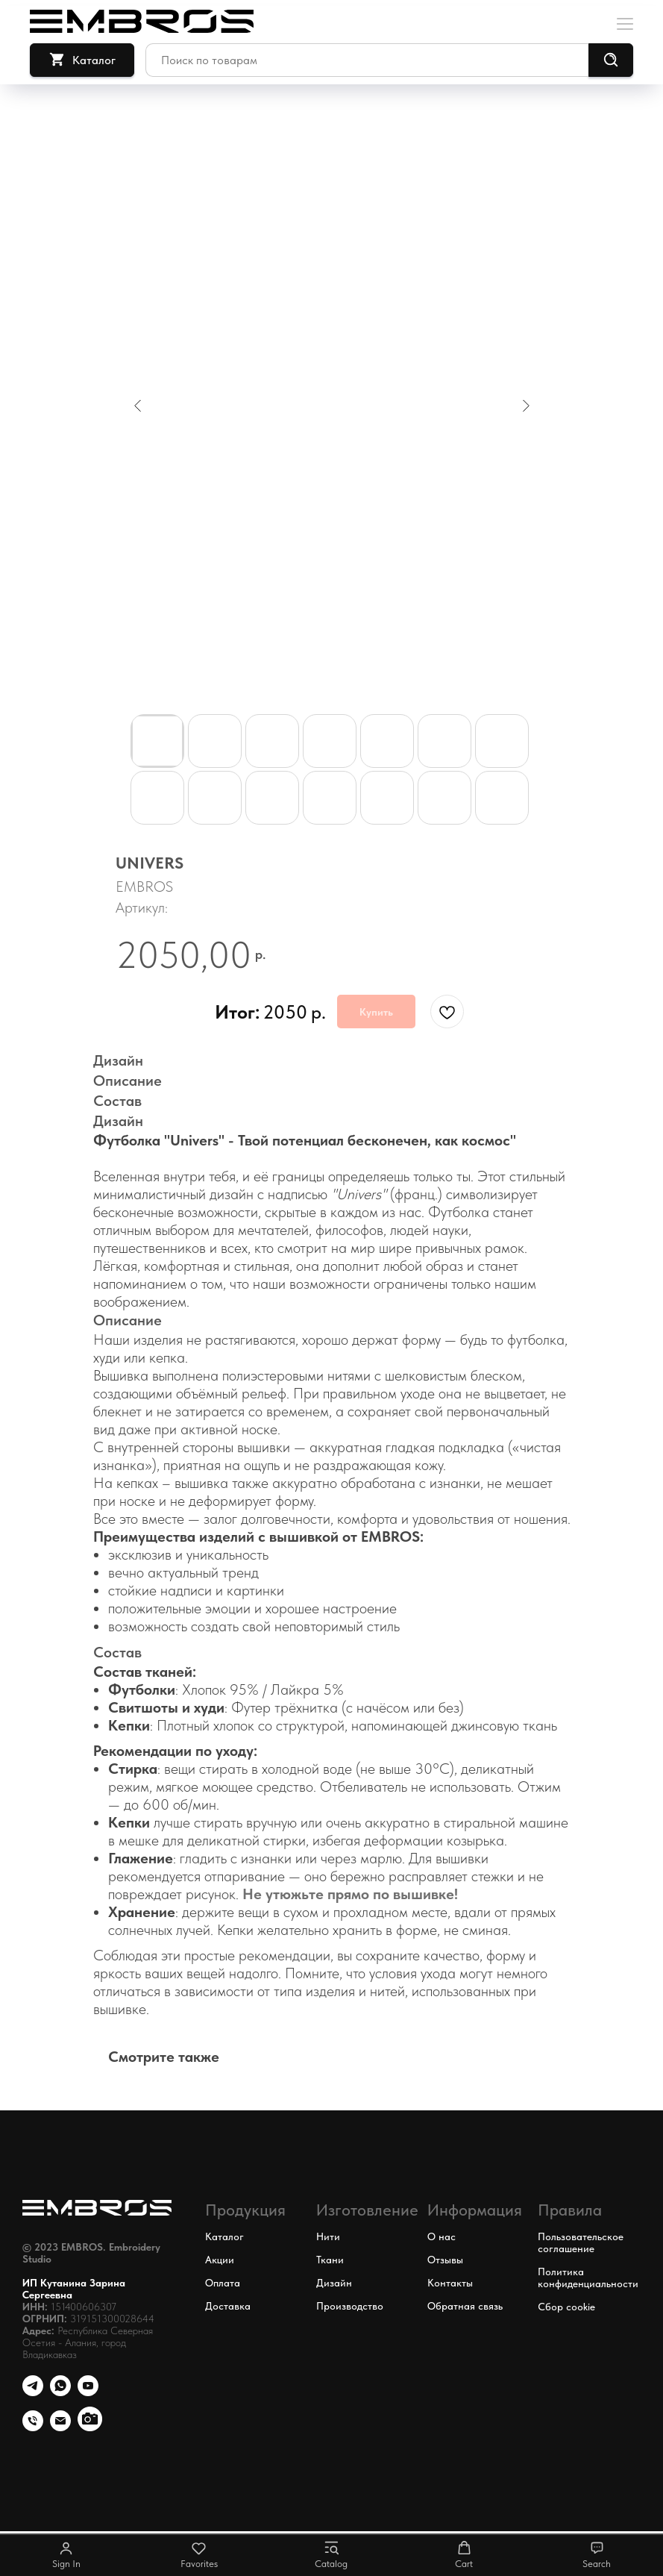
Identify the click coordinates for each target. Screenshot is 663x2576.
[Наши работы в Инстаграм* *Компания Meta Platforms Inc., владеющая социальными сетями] (90, 2427)
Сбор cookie (566, 2307)
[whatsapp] (60, 2392)
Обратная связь (465, 2306)
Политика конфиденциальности (588, 2277)
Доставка (228, 2306)
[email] (60, 2427)
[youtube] (88, 2392)
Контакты (450, 2283)
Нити (328, 2236)
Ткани (330, 2260)
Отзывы (445, 2260)
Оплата (222, 2283)
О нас (441, 2236)
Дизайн (334, 2283)
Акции (219, 2260)
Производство (349, 2306)
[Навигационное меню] (625, 22)
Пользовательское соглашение (580, 2242)
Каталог (224, 2236)
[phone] (32, 2427)
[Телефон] (32, 2392)
